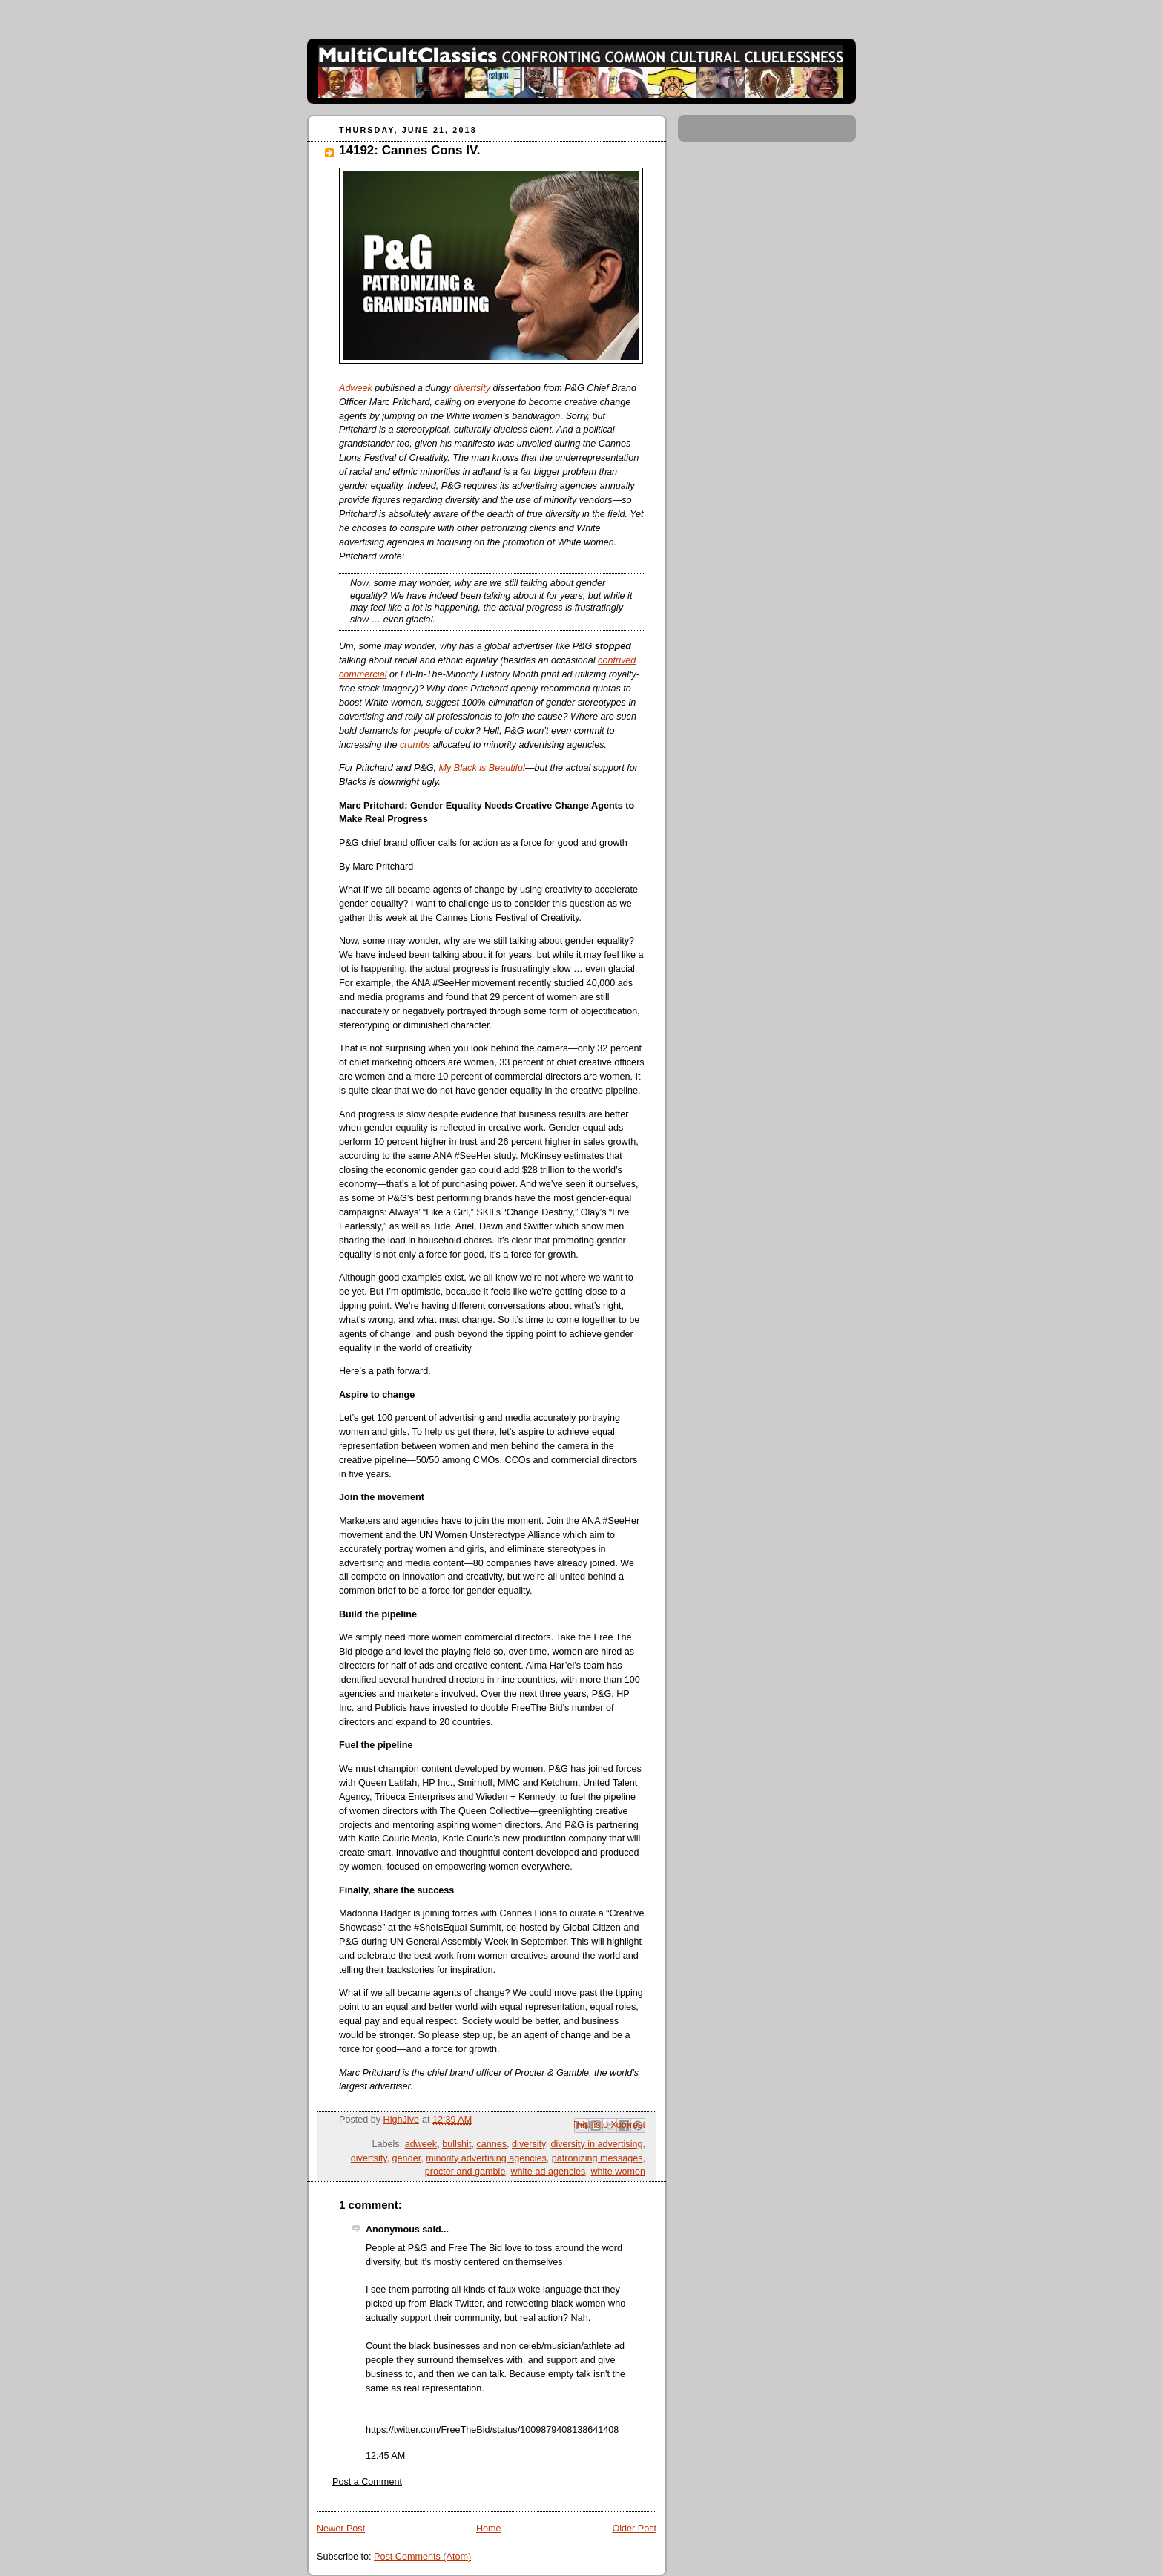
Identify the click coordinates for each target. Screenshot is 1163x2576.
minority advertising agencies (486, 2158)
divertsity (471, 388)
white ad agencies (547, 2171)
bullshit (456, 2144)
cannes (491, 2144)
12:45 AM (385, 2456)
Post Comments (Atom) (422, 2557)
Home (488, 2528)
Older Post (634, 2528)
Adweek (355, 388)
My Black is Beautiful (482, 768)
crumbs (415, 745)
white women (617, 2171)
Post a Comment (367, 2482)
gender (406, 2158)
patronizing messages (597, 2158)
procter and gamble (465, 2171)
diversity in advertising (596, 2144)
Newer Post (341, 2528)
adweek (421, 2144)
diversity (528, 2144)
